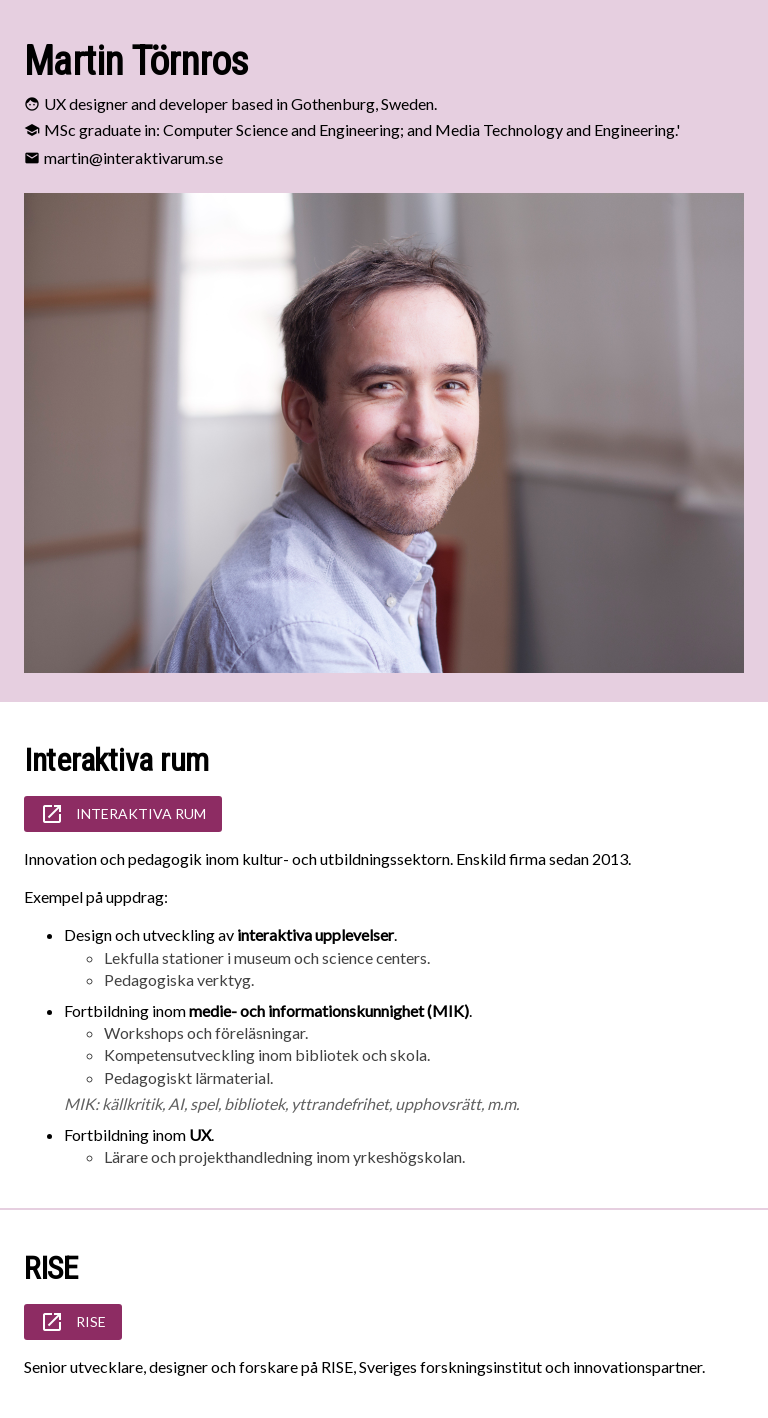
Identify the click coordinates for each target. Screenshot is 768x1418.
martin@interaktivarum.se (133, 157)
